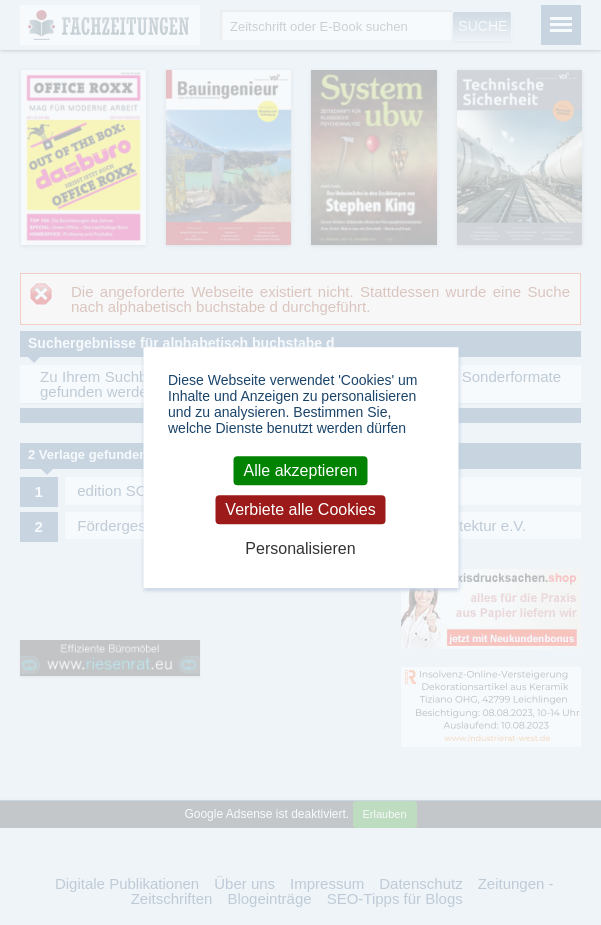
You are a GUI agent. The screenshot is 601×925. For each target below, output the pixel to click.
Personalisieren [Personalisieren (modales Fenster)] (300, 548)
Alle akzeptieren (301, 470)
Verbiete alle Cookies (300, 509)
